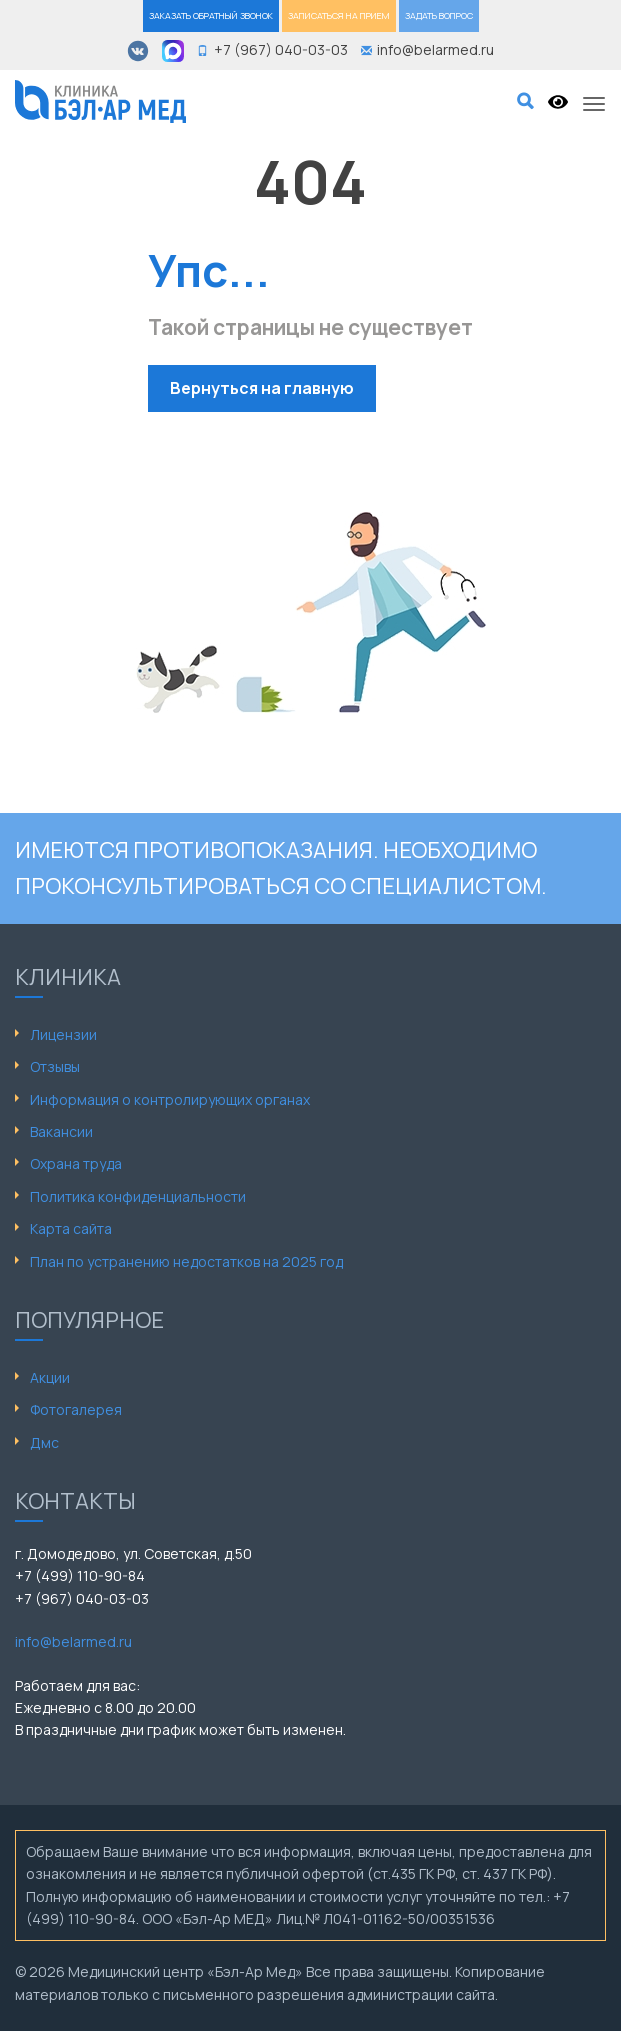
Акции (50, 1377)
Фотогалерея (76, 1409)
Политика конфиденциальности (138, 1196)
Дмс (44, 1442)
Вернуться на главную (262, 388)
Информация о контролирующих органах (170, 1099)
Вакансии (61, 1131)
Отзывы (55, 1066)
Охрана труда (76, 1163)
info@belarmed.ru (73, 1641)
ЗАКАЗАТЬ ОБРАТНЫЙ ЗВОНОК (211, 15)
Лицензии (63, 1034)
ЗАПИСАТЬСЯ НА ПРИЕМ (339, 15)
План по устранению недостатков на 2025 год (186, 1261)
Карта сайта (71, 1228)
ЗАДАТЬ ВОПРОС (439, 15)
